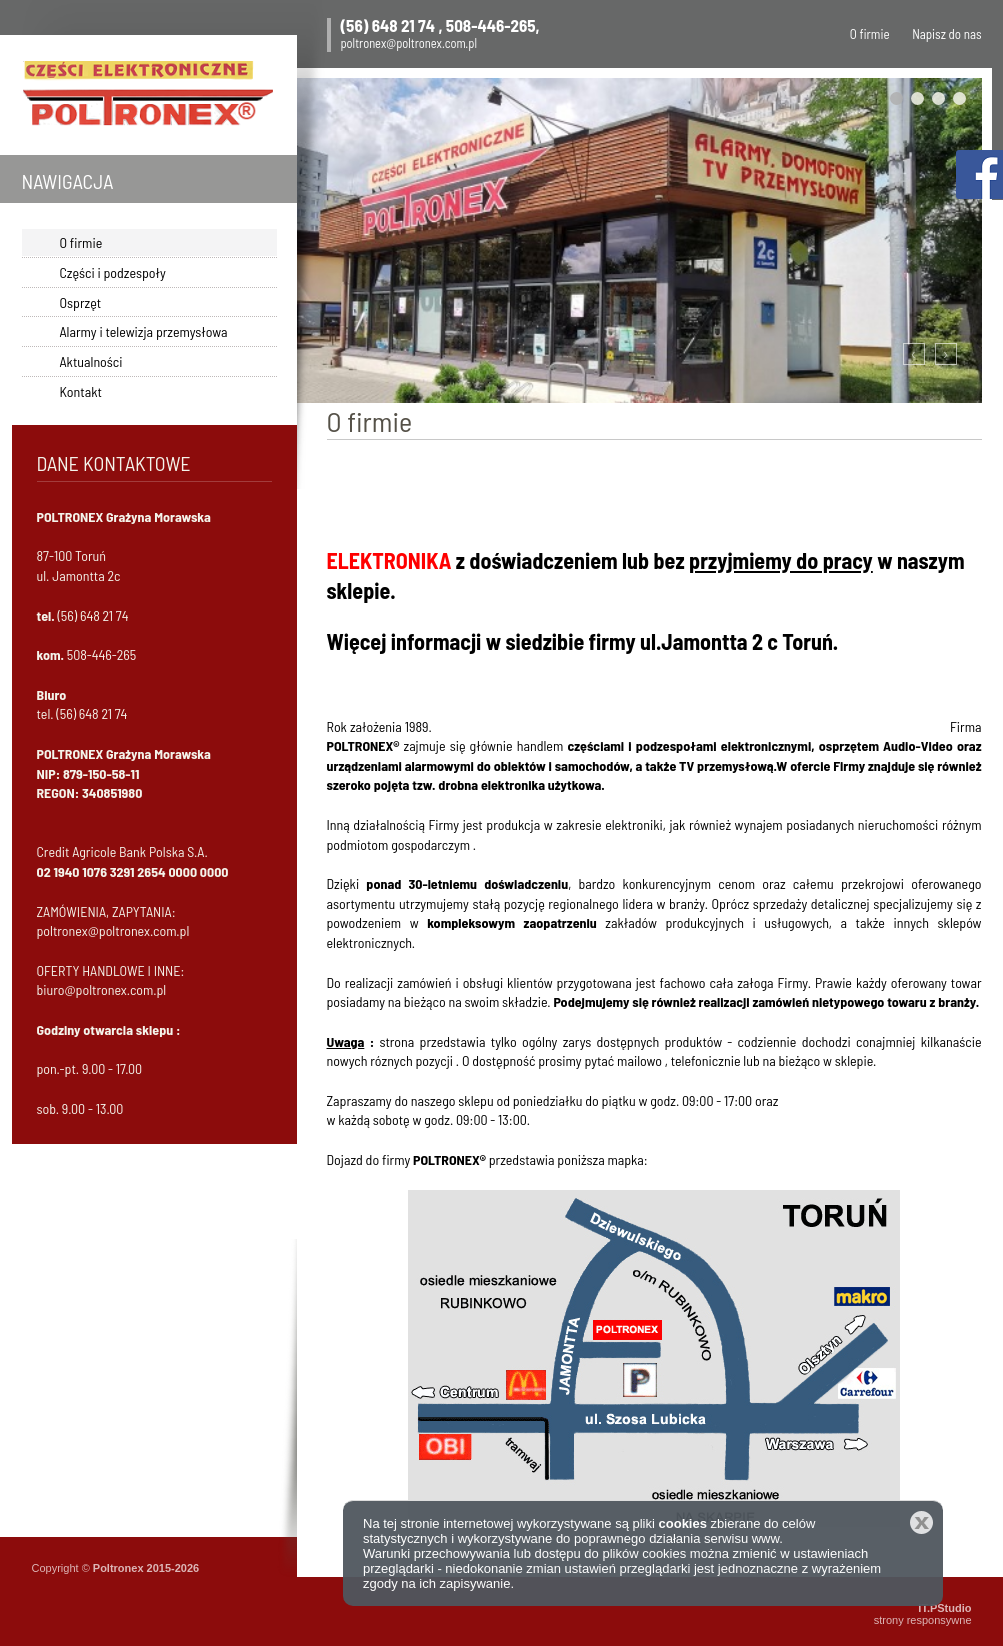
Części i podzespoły (113, 272)
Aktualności (91, 361)
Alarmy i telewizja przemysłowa (144, 331)
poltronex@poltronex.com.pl (409, 43)
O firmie (870, 34)
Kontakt (81, 391)
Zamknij (921, 1522)
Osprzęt (81, 302)
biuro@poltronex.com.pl (102, 989)
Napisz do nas (946, 34)
